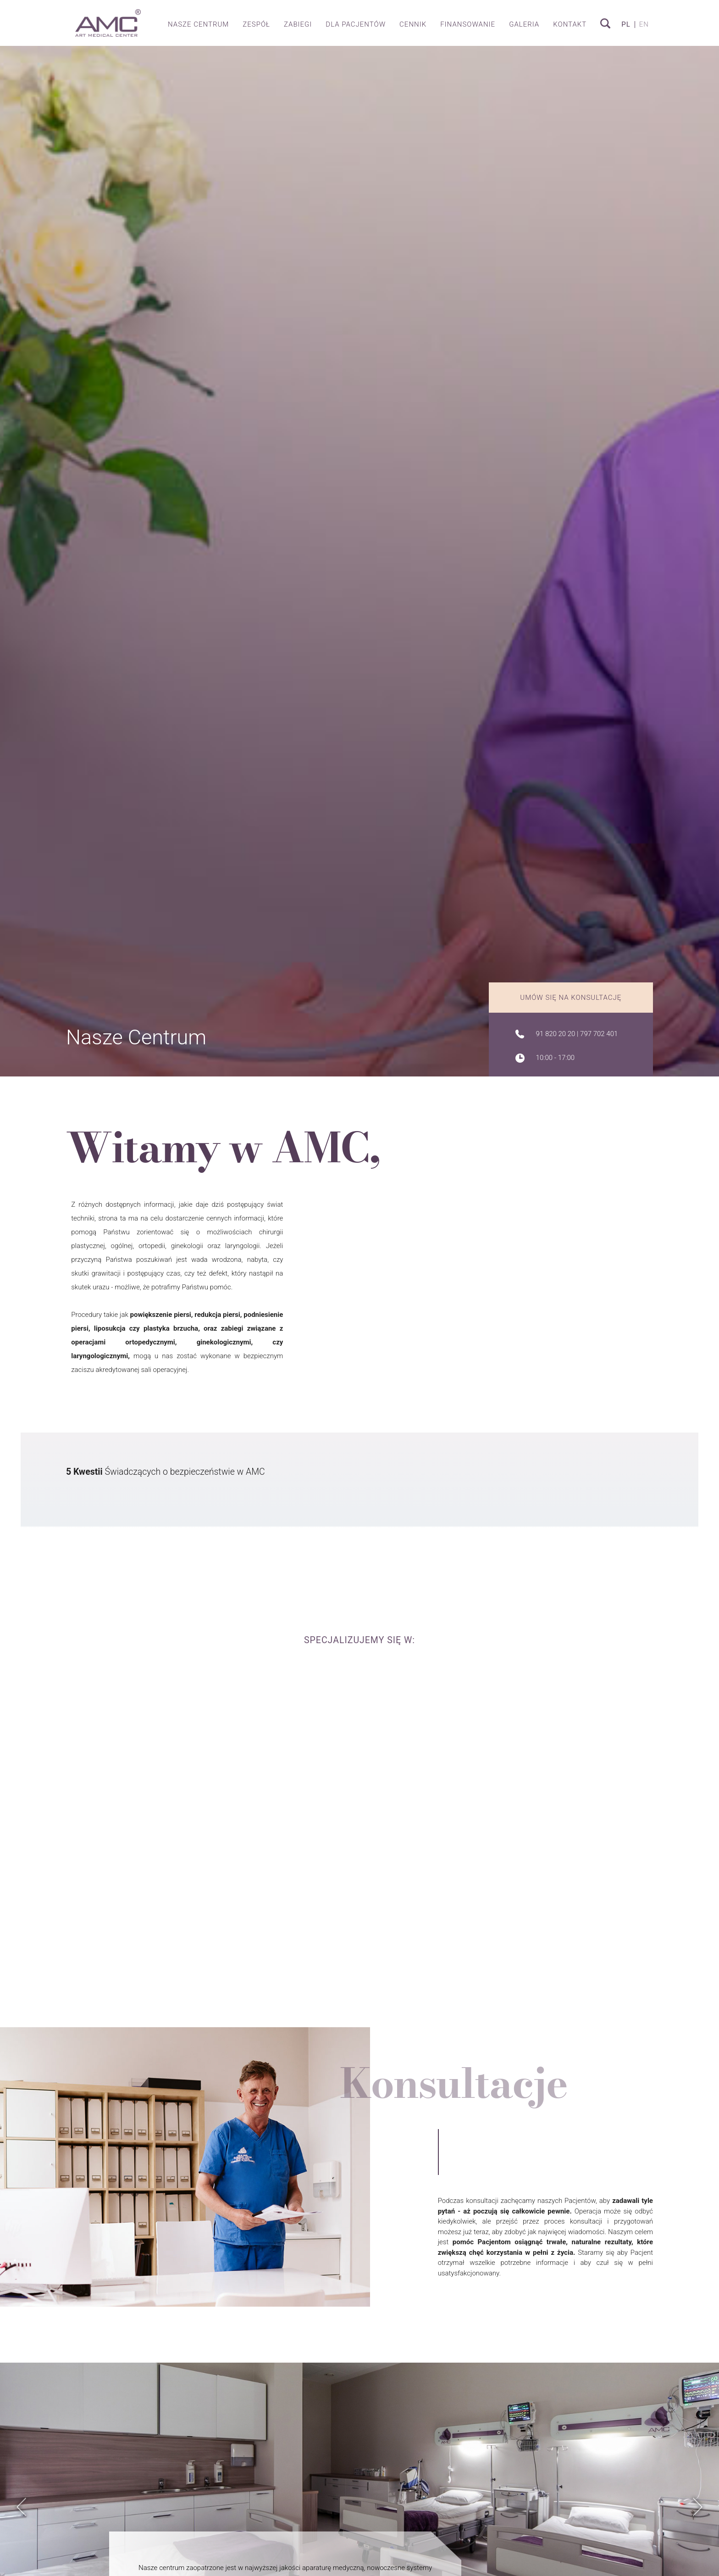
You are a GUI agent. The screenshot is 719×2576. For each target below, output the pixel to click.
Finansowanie (467, 24)
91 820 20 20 (555, 1034)
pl (626, 24)
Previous (22, 2517)
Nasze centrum (198, 24)
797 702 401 (599, 1034)
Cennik (412, 24)
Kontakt (569, 24)
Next (698, 2517)
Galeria (524, 24)
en (644, 24)
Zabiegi (298, 24)
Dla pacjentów (356, 24)
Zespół (256, 24)
